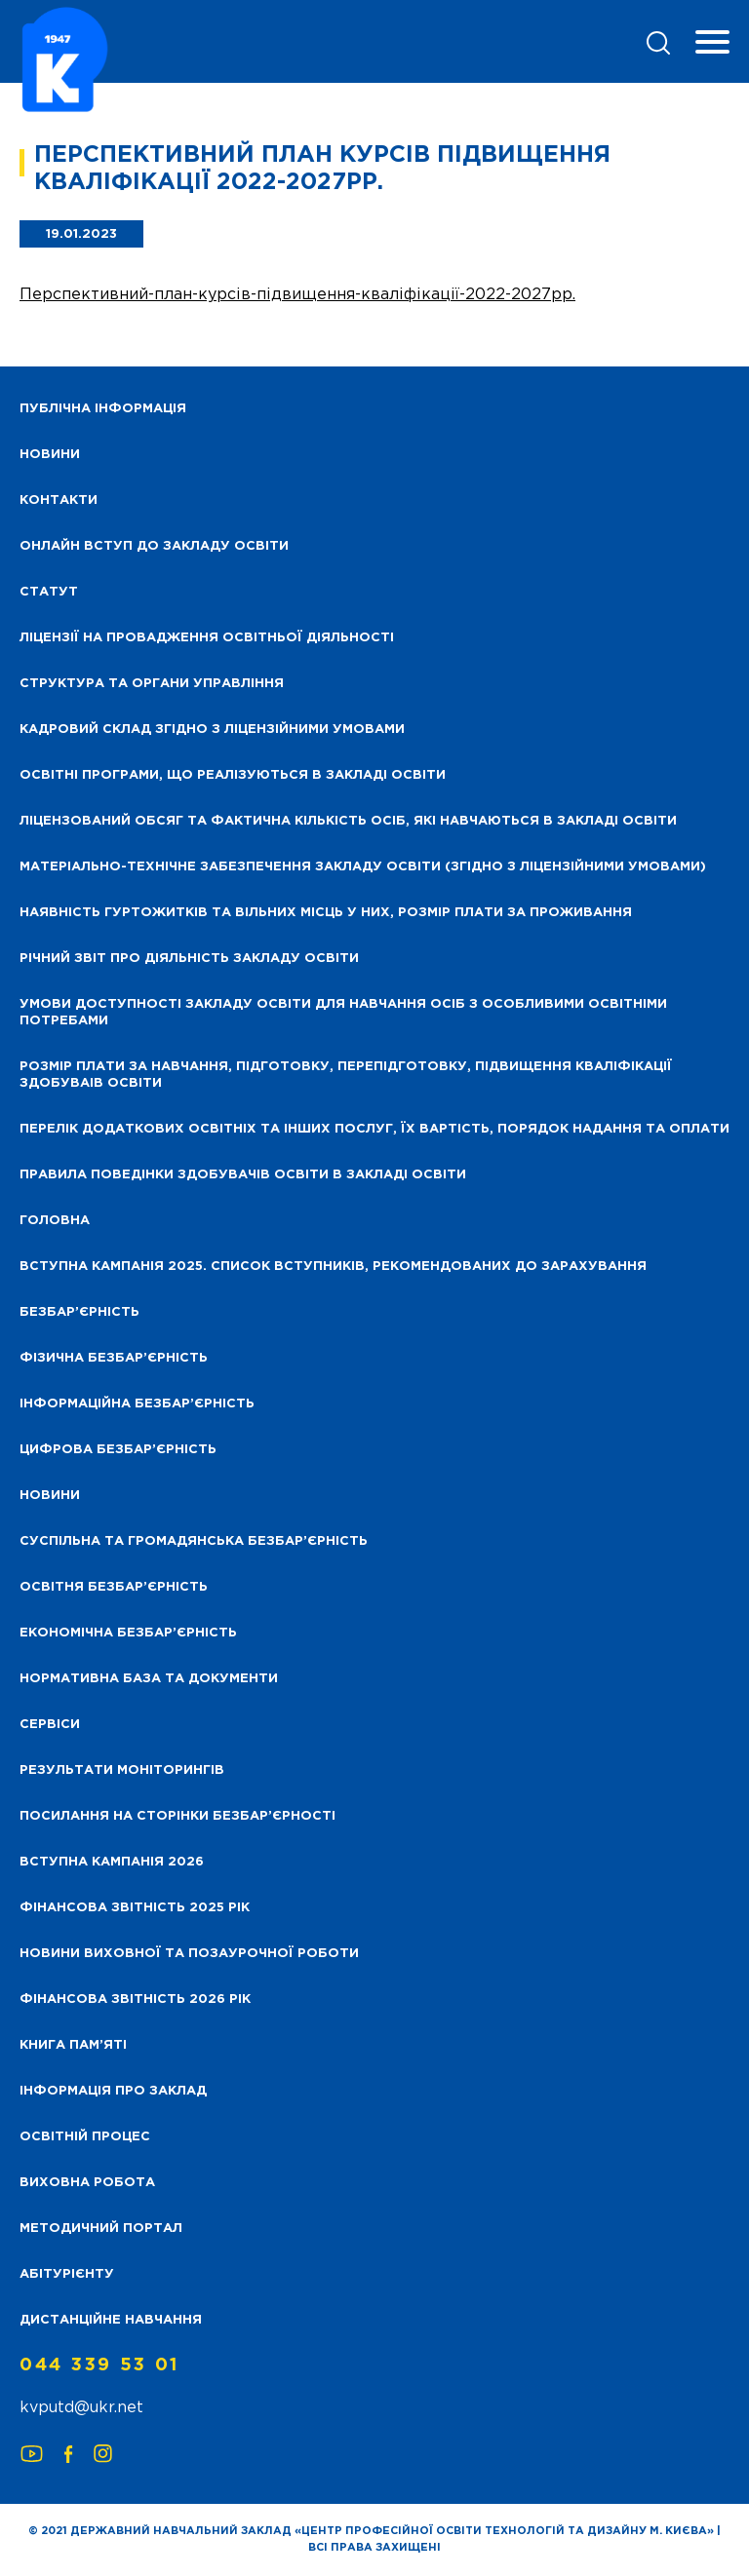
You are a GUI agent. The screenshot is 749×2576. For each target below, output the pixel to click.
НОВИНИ (50, 454)
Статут (49, 592)
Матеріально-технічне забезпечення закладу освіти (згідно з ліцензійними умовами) (363, 867)
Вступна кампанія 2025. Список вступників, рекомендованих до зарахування (333, 1266)
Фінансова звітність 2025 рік (135, 1908)
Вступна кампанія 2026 (112, 1862)
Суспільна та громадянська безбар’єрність (194, 1541)
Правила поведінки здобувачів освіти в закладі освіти (243, 1175)
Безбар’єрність (79, 1312)
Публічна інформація (103, 409)
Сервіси (50, 1724)
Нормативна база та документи (149, 1678)
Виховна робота (87, 2182)
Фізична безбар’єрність (114, 1358)
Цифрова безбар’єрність (118, 1449)
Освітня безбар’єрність (114, 1587)
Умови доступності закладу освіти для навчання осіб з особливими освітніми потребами (343, 1012)
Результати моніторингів (122, 1770)
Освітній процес (85, 2137)
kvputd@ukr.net (81, 2408)
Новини (50, 1495)
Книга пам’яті (73, 2045)
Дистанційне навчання (111, 2320)
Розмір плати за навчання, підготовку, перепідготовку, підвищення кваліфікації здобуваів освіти (346, 1075)
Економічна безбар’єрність (128, 1633)
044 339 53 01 (99, 2365)
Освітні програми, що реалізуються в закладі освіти (233, 775)
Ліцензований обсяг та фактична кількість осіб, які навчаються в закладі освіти (348, 821)
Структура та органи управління (152, 683)
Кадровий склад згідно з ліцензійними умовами (212, 729)
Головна (55, 1220)
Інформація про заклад (113, 2091)
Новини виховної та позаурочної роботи (189, 1953)
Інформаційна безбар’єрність (137, 1404)
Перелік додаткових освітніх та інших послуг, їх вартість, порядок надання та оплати (374, 1129)
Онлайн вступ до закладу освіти (154, 546)
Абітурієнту (67, 2274)
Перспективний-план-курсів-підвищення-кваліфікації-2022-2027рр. (297, 295)
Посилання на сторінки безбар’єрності (177, 1816)
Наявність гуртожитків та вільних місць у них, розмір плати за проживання (326, 912)
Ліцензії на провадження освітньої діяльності (207, 638)
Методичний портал (101, 2228)
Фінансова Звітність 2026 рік (135, 1999)
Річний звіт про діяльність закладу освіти (189, 958)
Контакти (59, 500)
